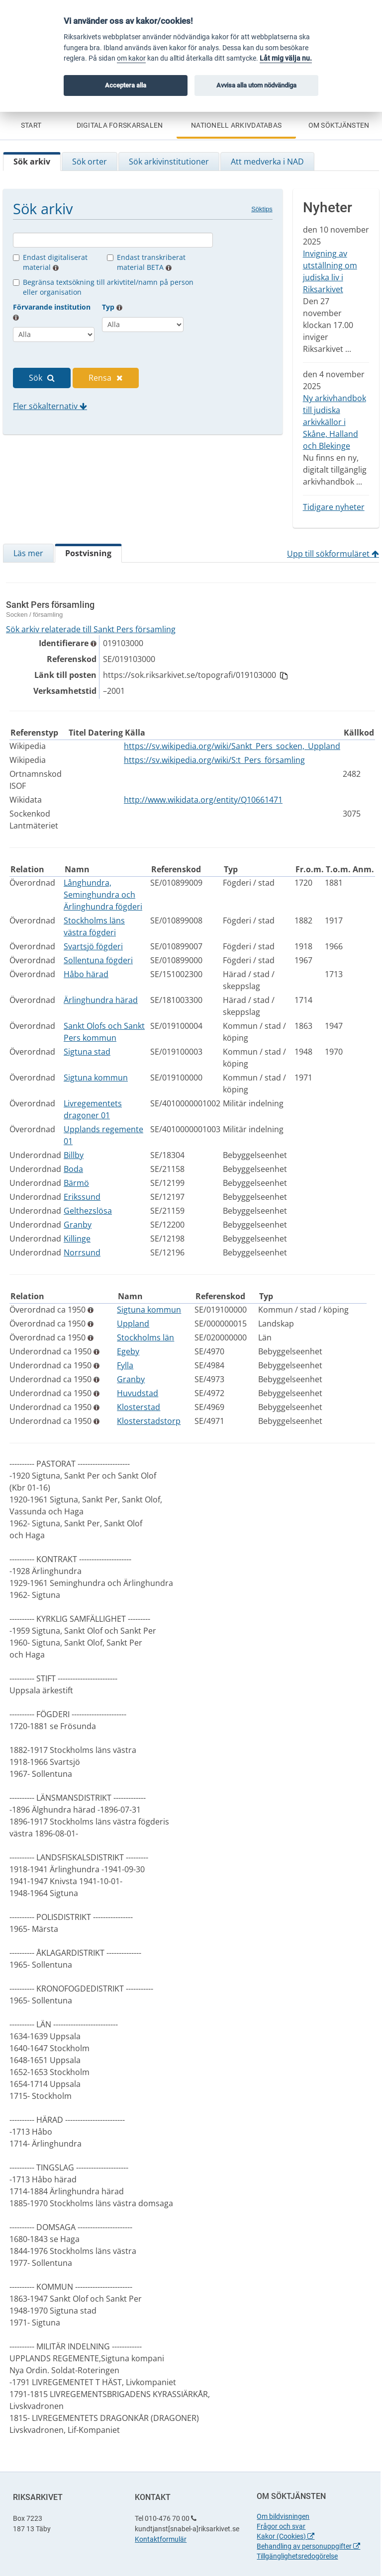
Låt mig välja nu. (286, 58)
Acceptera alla (125, 85)
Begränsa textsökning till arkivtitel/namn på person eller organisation (108, 287)
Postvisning (88, 553)
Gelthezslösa (88, 1210)
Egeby (128, 1351)
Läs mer (28, 553)
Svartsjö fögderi (93, 946)
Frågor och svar (281, 2526)
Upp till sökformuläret (333, 554)
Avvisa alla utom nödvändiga (256, 85)
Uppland (133, 1323)
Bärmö (76, 1182)
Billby (74, 1155)
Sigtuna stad (87, 1051)
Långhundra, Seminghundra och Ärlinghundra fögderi (103, 894)
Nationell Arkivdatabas (236, 125)
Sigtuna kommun (96, 1077)
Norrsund (82, 1252)
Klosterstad (138, 1407)
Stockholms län (145, 1337)
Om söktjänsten (339, 125)
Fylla (125, 1365)
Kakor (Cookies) (285, 2536)
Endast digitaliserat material (55, 262)
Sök (42, 377)
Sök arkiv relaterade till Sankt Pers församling (91, 629)
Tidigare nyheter (334, 506)
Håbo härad (86, 974)
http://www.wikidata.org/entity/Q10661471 (203, 799)
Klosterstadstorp (149, 1420)
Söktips (262, 209)
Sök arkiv (31, 161)
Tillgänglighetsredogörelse (297, 2556)
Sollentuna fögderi (98, 960)
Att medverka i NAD (267, 161)
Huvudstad (137, 1393)
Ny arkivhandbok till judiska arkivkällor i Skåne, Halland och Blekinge (334, 422)
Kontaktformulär (161, 2539)
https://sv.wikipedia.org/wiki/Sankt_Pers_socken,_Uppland (232, 746)
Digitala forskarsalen (120, 125)
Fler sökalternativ (50, 406)
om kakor (131, 58)
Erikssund (82, 1196)
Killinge (77, 1238)
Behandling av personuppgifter (308, 2546)
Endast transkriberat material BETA (151, 262)
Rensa (106, 377)
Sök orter (89, 161)
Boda (73, 1168)
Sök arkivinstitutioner (169, 161)
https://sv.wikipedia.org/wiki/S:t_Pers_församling (214, 759)
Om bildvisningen (283, 2516)
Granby (78, 1224)
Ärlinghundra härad (101, 1000)
